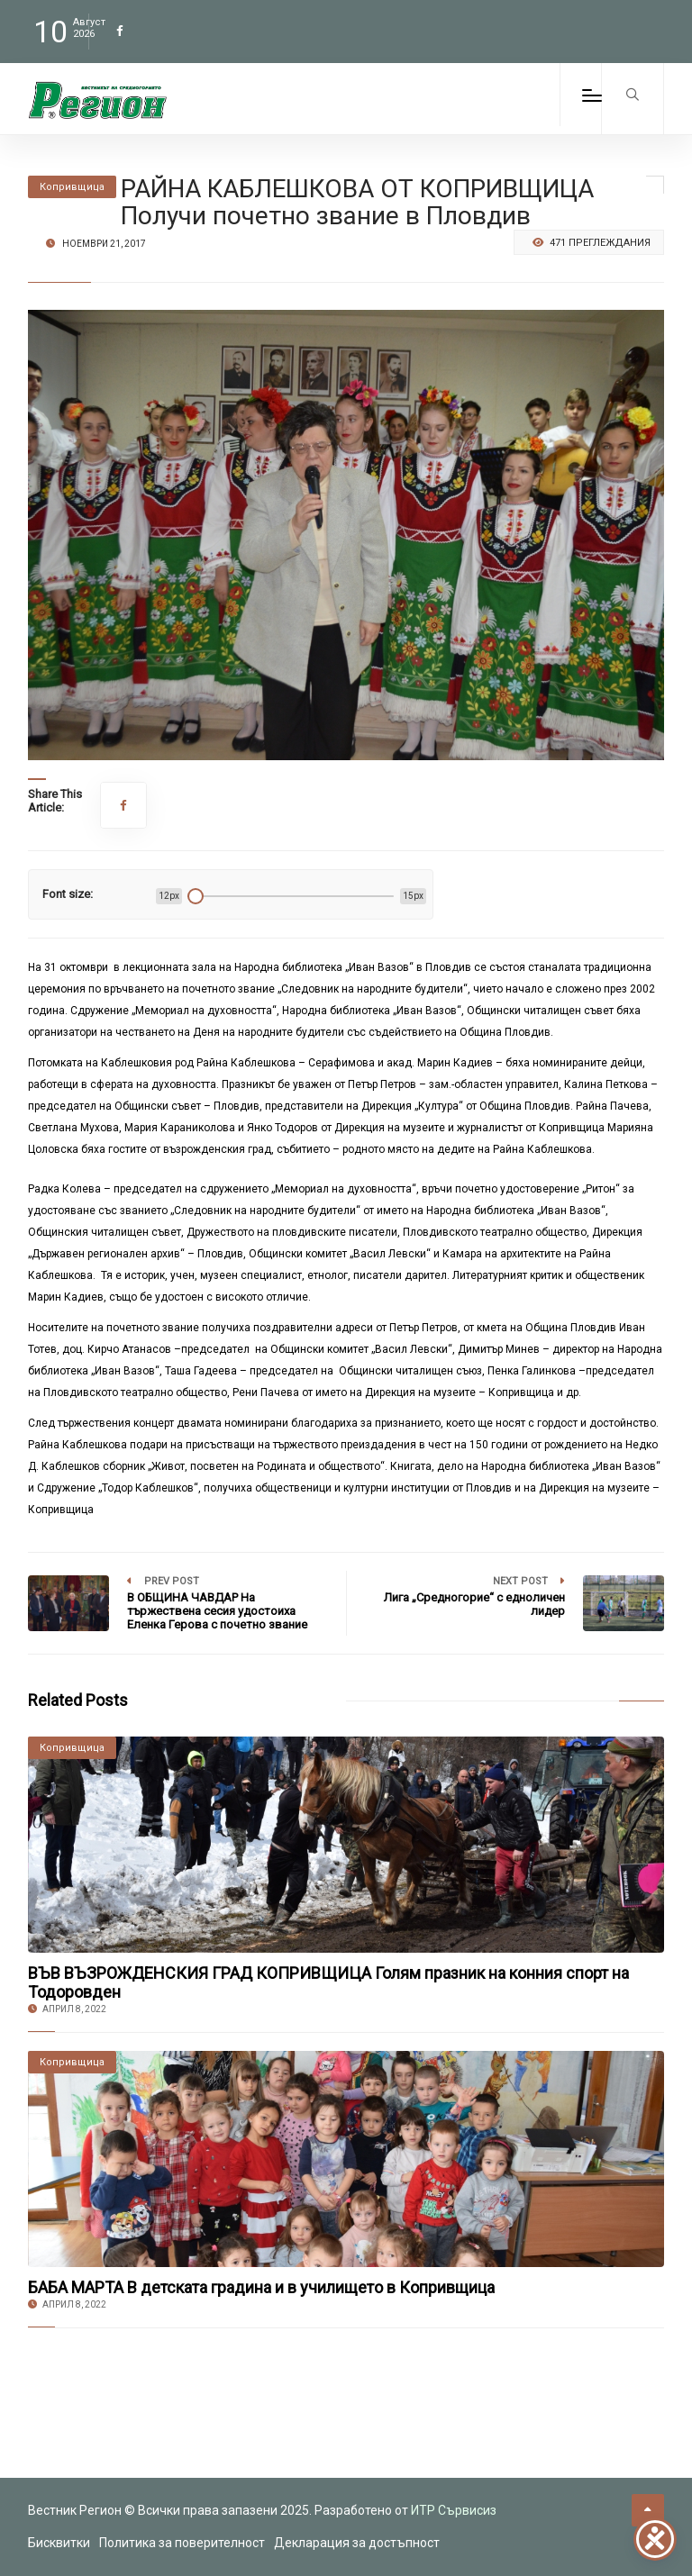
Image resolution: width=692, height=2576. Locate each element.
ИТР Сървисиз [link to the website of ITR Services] (453, 2510)
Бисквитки (59, 2542)
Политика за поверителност (182, 2542)
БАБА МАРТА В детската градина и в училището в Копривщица (261, 2287)
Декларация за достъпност (357, 2542)
